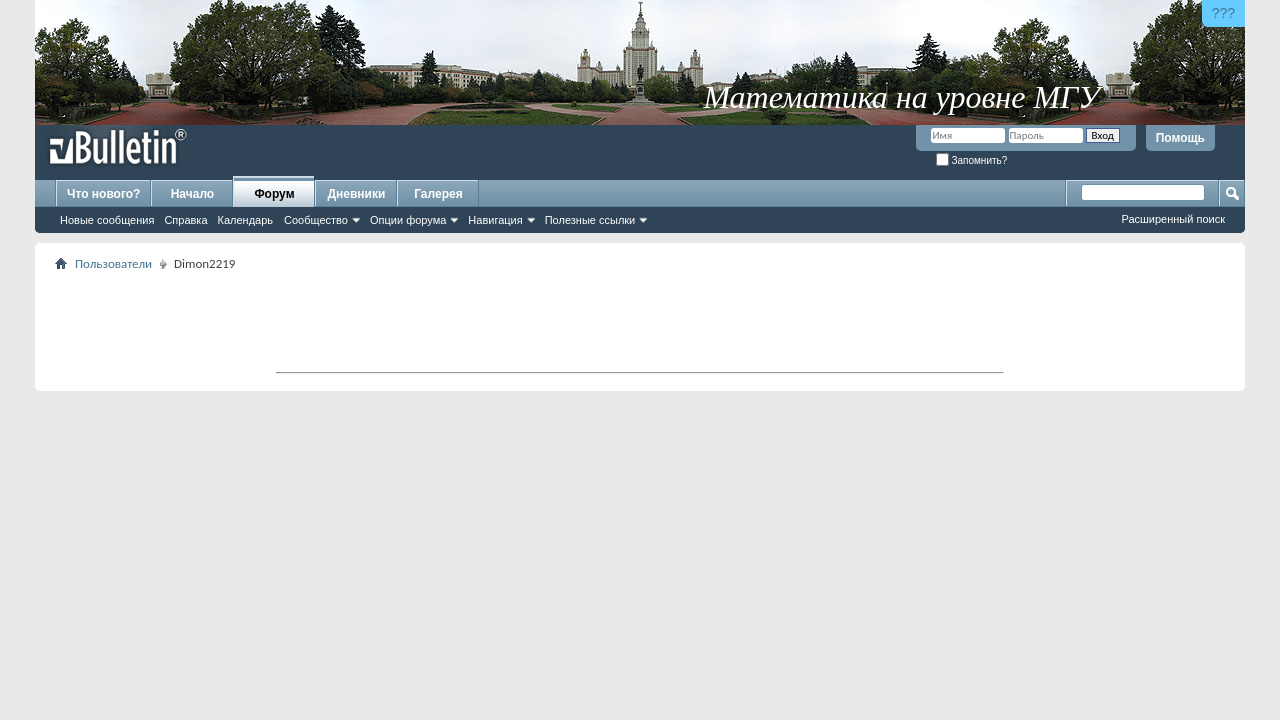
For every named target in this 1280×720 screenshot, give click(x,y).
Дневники (357, 194)
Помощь (1180, 138)
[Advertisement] (640, 321)
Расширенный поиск (1173, 219)
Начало (192, 194)
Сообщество (316, 220)
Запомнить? (972, 160)
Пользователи (113, 263)
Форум (274, 194)
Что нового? (103, 194)
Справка (185, 220)
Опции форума (408, 220)
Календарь (246, 220)
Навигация (495, 220)
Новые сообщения (107, 220)
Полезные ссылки (590, 220)
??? (1223, 13)
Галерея (438, 194)
